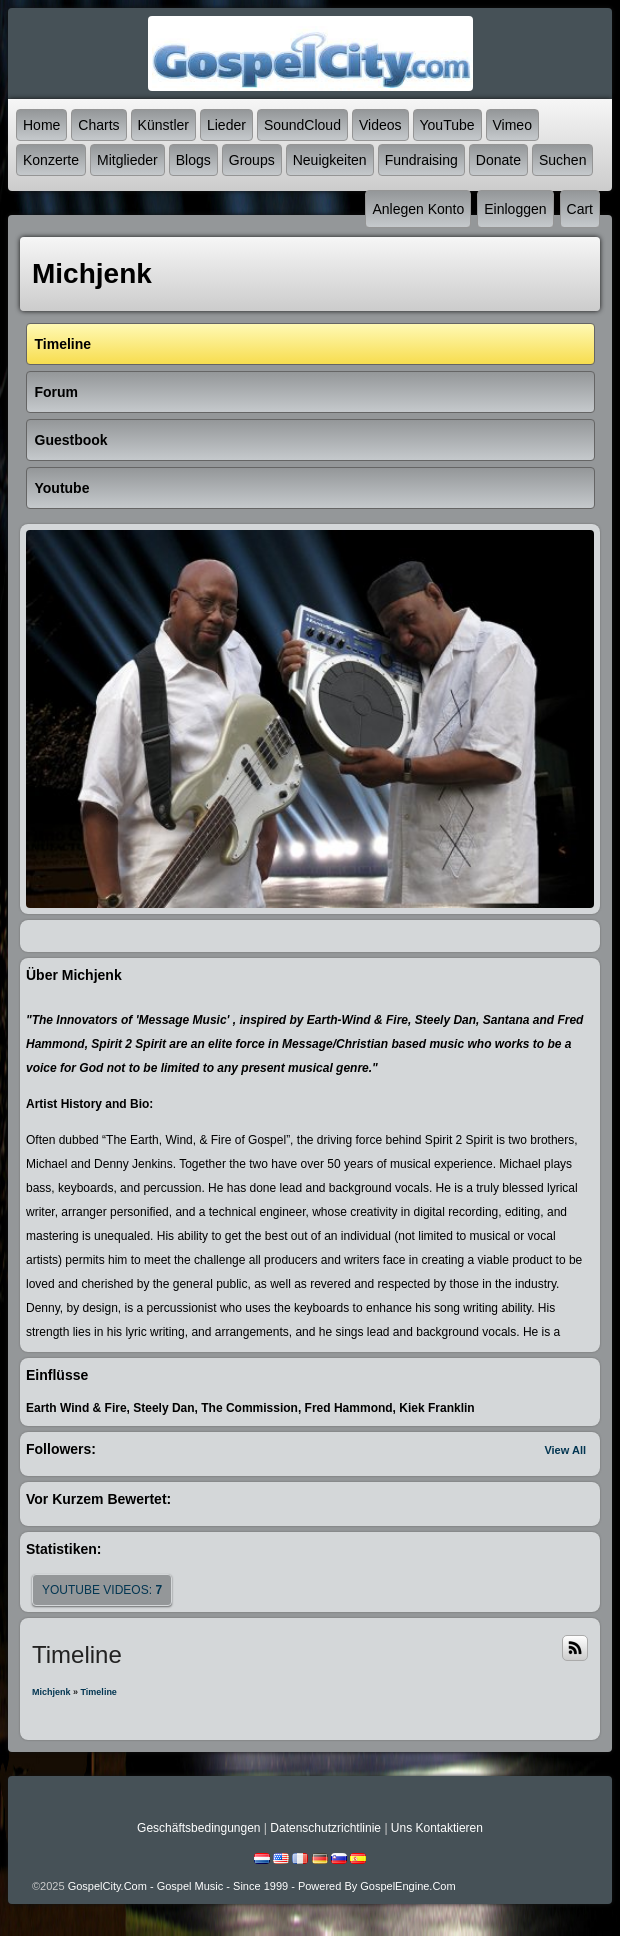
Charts (98, 125)
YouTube (447, 125)
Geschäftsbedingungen (198, 1828)
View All (565, 1450)
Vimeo (512, 125)
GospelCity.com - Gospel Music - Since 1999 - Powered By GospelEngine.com (262, 1886)
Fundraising (421, 160)
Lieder (226, 125)
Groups (252, 160)
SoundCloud (302, 125)
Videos (380, 125)
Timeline (99, 1692)
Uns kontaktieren (437, 1828)
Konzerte (51, 160)
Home (41, 125)
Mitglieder (127, 160)
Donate (498, 160)
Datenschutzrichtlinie (325, 1828)
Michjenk (51, 1692)
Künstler (163, 125)
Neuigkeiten (330, 160)
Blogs (193, 160)
